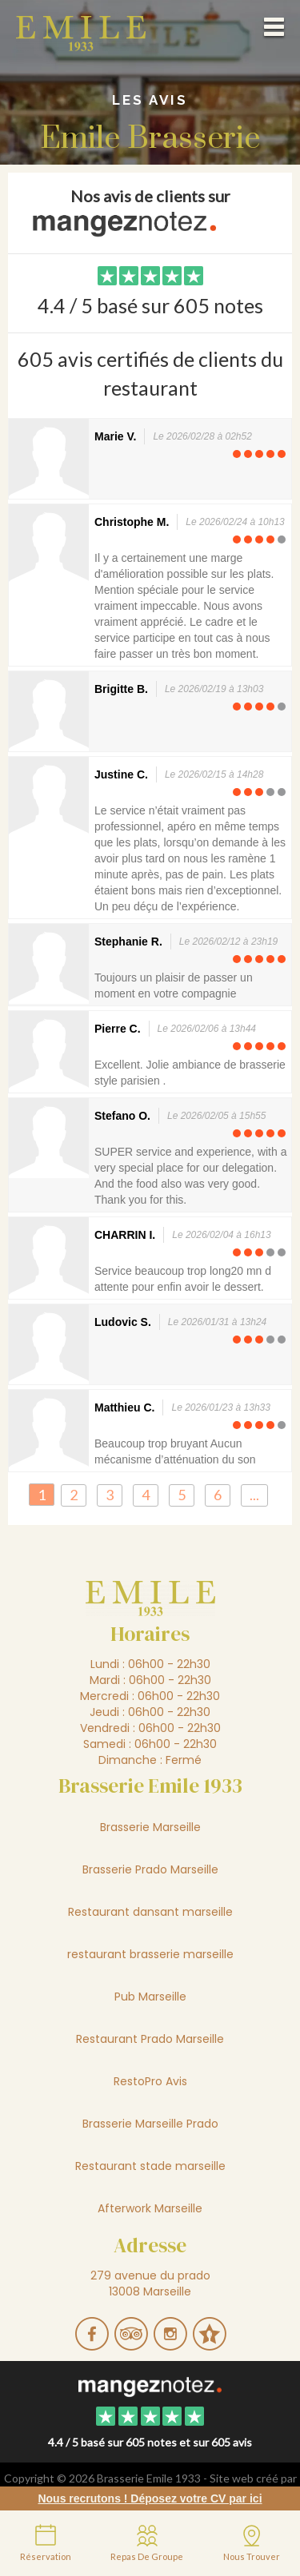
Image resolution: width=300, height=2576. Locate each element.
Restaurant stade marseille (150, 2166)
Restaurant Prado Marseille (150, 2039)
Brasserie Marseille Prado (150, 2124)
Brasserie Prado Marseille (150, 1869)
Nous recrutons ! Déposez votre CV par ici (150, 2498)
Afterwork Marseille (150, 2208)
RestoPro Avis (150, 2081)
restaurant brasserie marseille (150, 1954)
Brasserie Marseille (150, 1827)
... (254, 1494)
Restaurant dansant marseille (150, 1912)
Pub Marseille (150, 1997)
